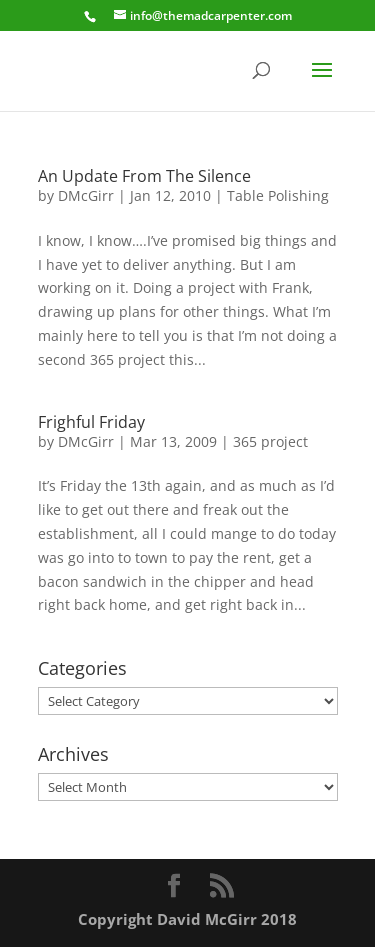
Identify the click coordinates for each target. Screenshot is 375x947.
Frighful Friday (91, 422)
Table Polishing (278, 195)
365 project (270, 441)
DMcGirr (86, 195)
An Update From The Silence (144, 176)
